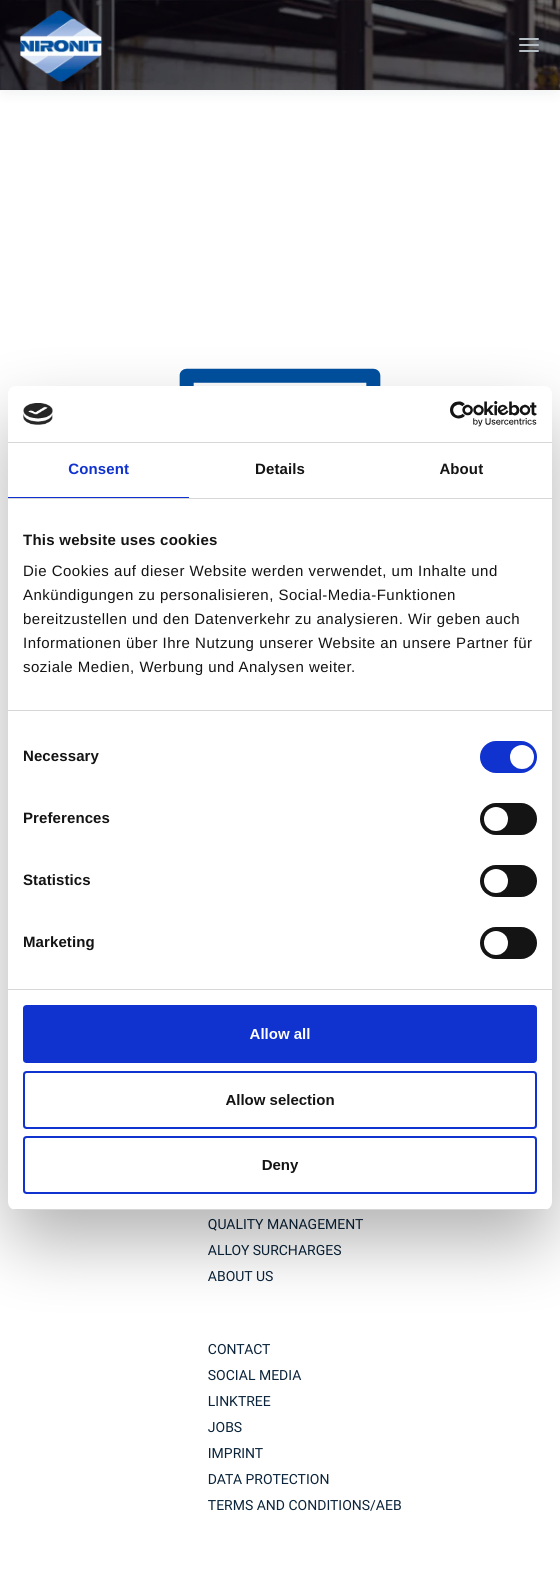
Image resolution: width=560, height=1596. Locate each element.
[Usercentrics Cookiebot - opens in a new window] (449, 414)
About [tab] (461, 469)
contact (239, 1350)
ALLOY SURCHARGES (275, 1251)
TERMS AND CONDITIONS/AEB (305, 1506)
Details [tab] (280, 469)
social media (255, 1376)
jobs (225, 1428)
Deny (280, 1164)
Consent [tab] (98, 469)
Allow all (280, 1033)
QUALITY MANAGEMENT (286, 1225)
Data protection (269, 1480)
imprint (235, 1454)
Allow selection (279, 1099)
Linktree (239, 1402)
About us (240, 1277)
